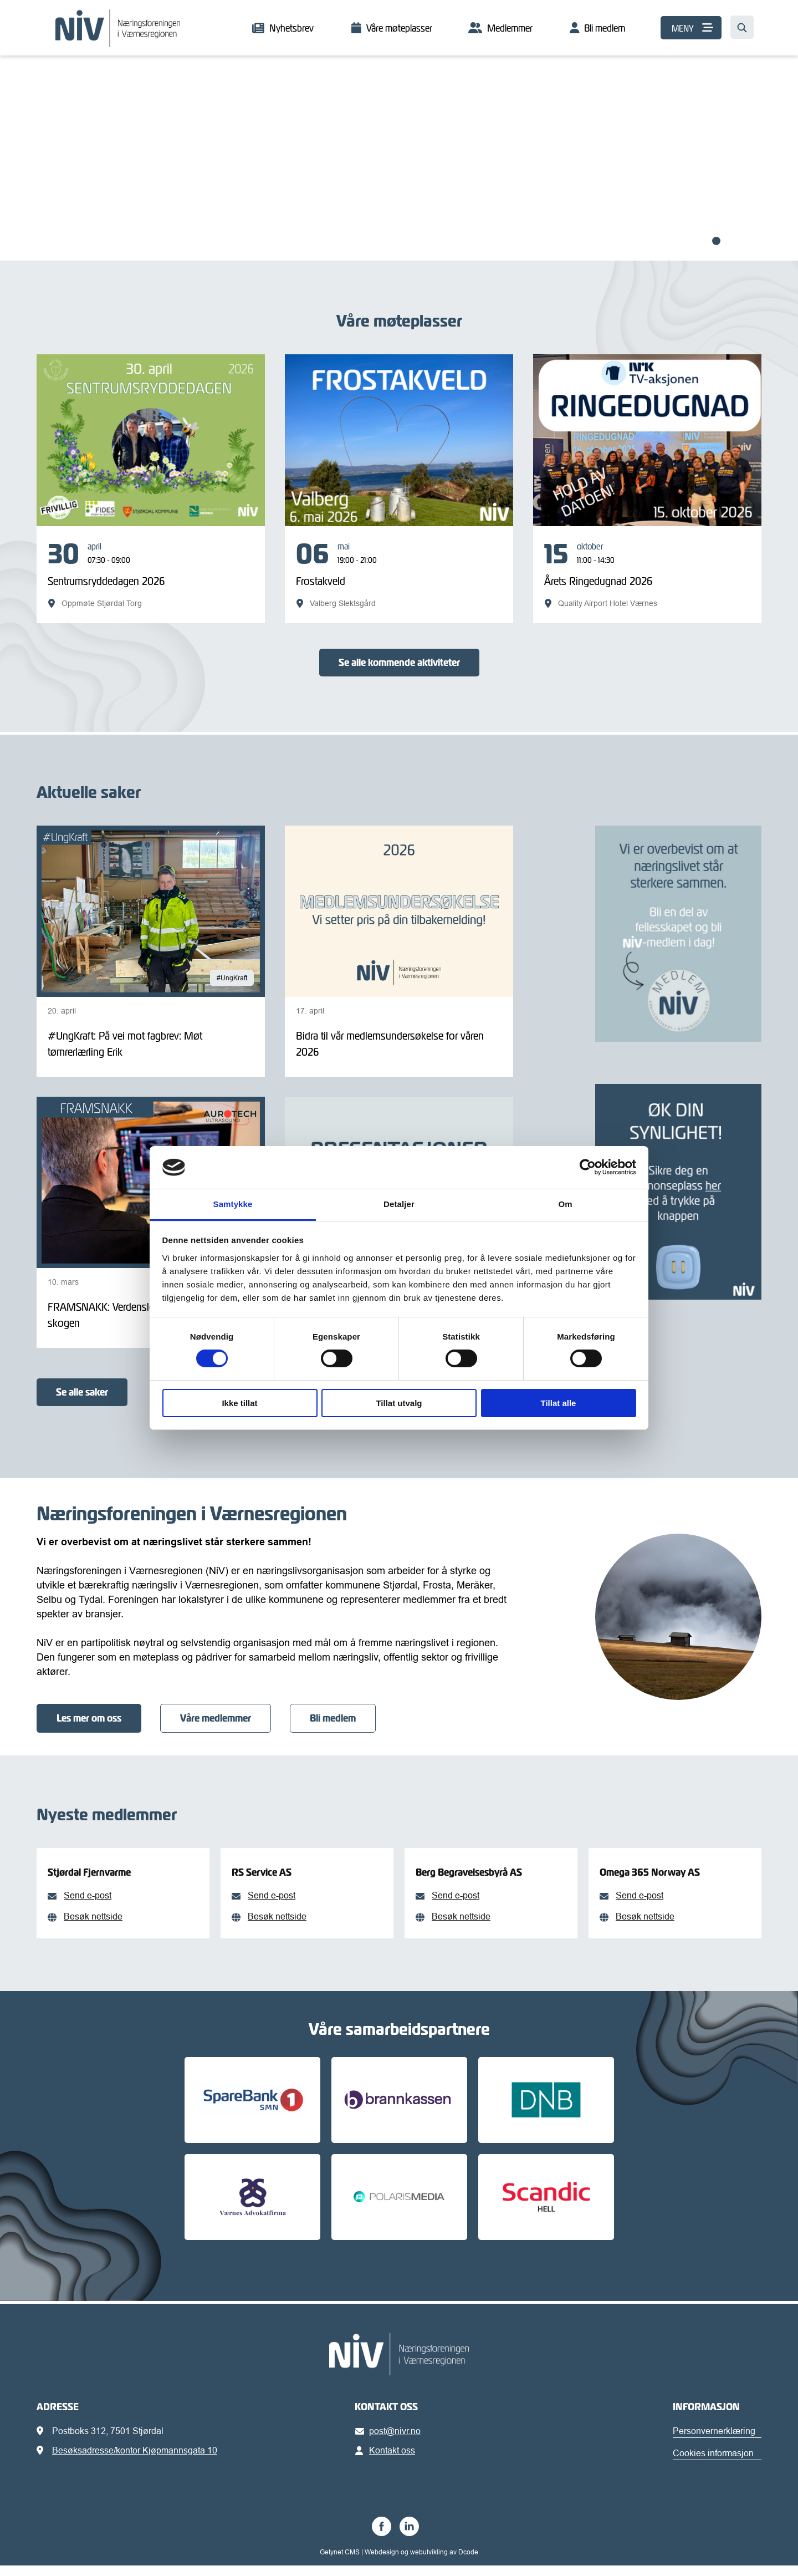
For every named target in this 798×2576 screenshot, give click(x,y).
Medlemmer (510, 28)
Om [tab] (565, 1204)
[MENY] (691, 27)
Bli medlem (604, 28)
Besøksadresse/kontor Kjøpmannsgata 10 (134, 2461)
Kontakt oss (387, 2461)
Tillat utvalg (399, 1403)
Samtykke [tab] (233, 1204)
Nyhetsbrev (291, 28)
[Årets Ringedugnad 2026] (647, 574)
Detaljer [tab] (399, 1204)
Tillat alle (558, 1403)
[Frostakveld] (399, 574)
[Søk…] (742, 27)
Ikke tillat (239, 1403)
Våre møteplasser (399, 28)
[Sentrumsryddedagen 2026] (151, 574)
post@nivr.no (390, 2441)
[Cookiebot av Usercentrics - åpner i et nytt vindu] (587, 1167)
